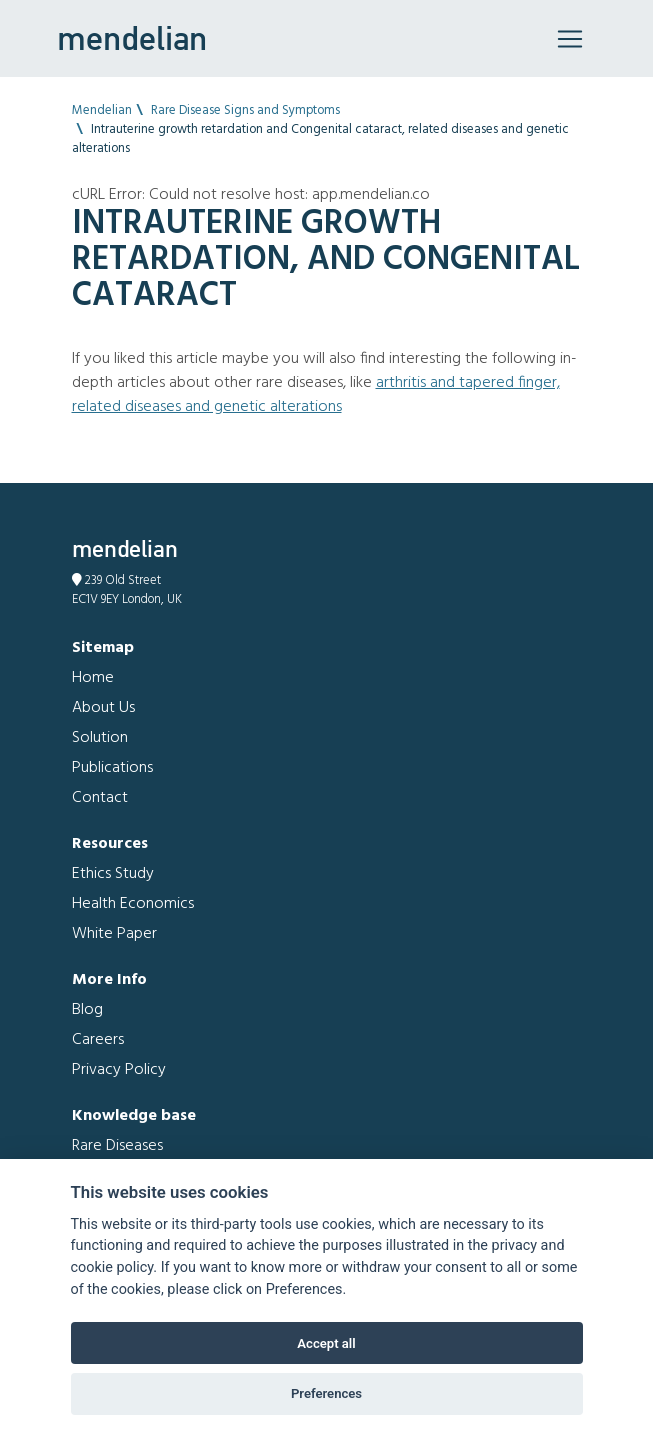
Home (93, 678)
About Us (103, 708)
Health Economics (133, 904)
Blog (87, 1010)
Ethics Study (113, 874)
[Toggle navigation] (570, 39)
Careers (98, 1040)
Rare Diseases (117, 1146)
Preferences (326, 1393)
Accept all (326, 1343)
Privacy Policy (119, 1070)
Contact (100, 798)
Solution (100, 738)
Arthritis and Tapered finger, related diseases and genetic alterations (316, 395)
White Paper (114, 934)
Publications (112, 768)
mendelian (132, 38)
